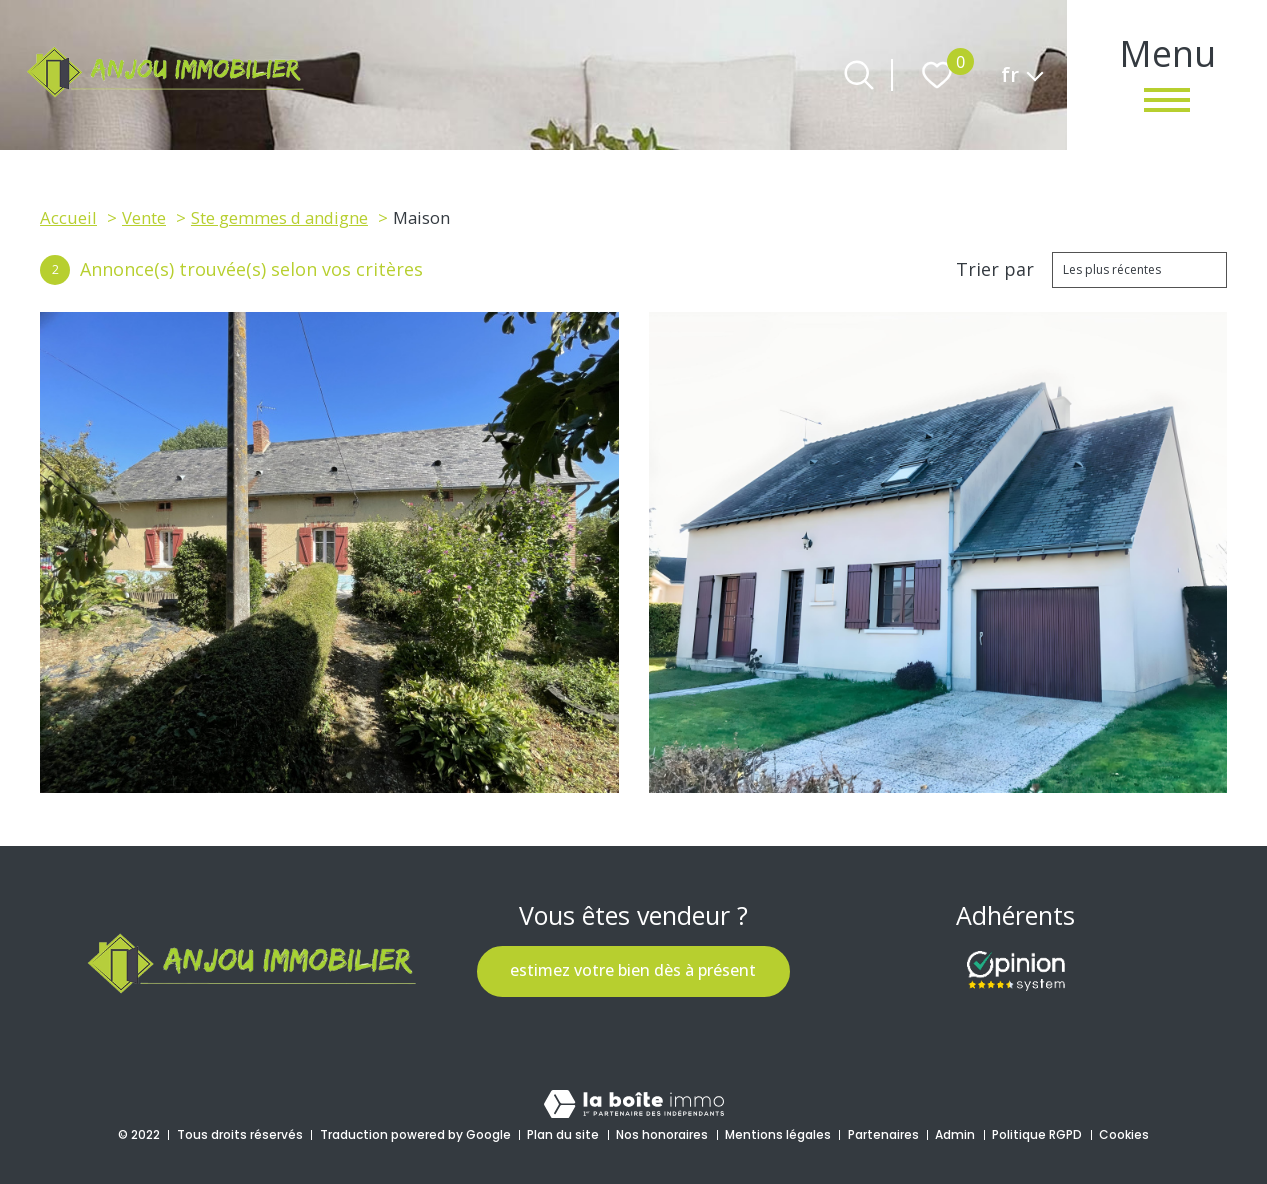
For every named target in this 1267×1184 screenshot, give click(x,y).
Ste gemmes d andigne (279, 217)
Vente (144, 217)
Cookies (1124, 1134)
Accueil (68, 217)
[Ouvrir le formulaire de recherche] (859, 75)
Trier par (995, 270)
